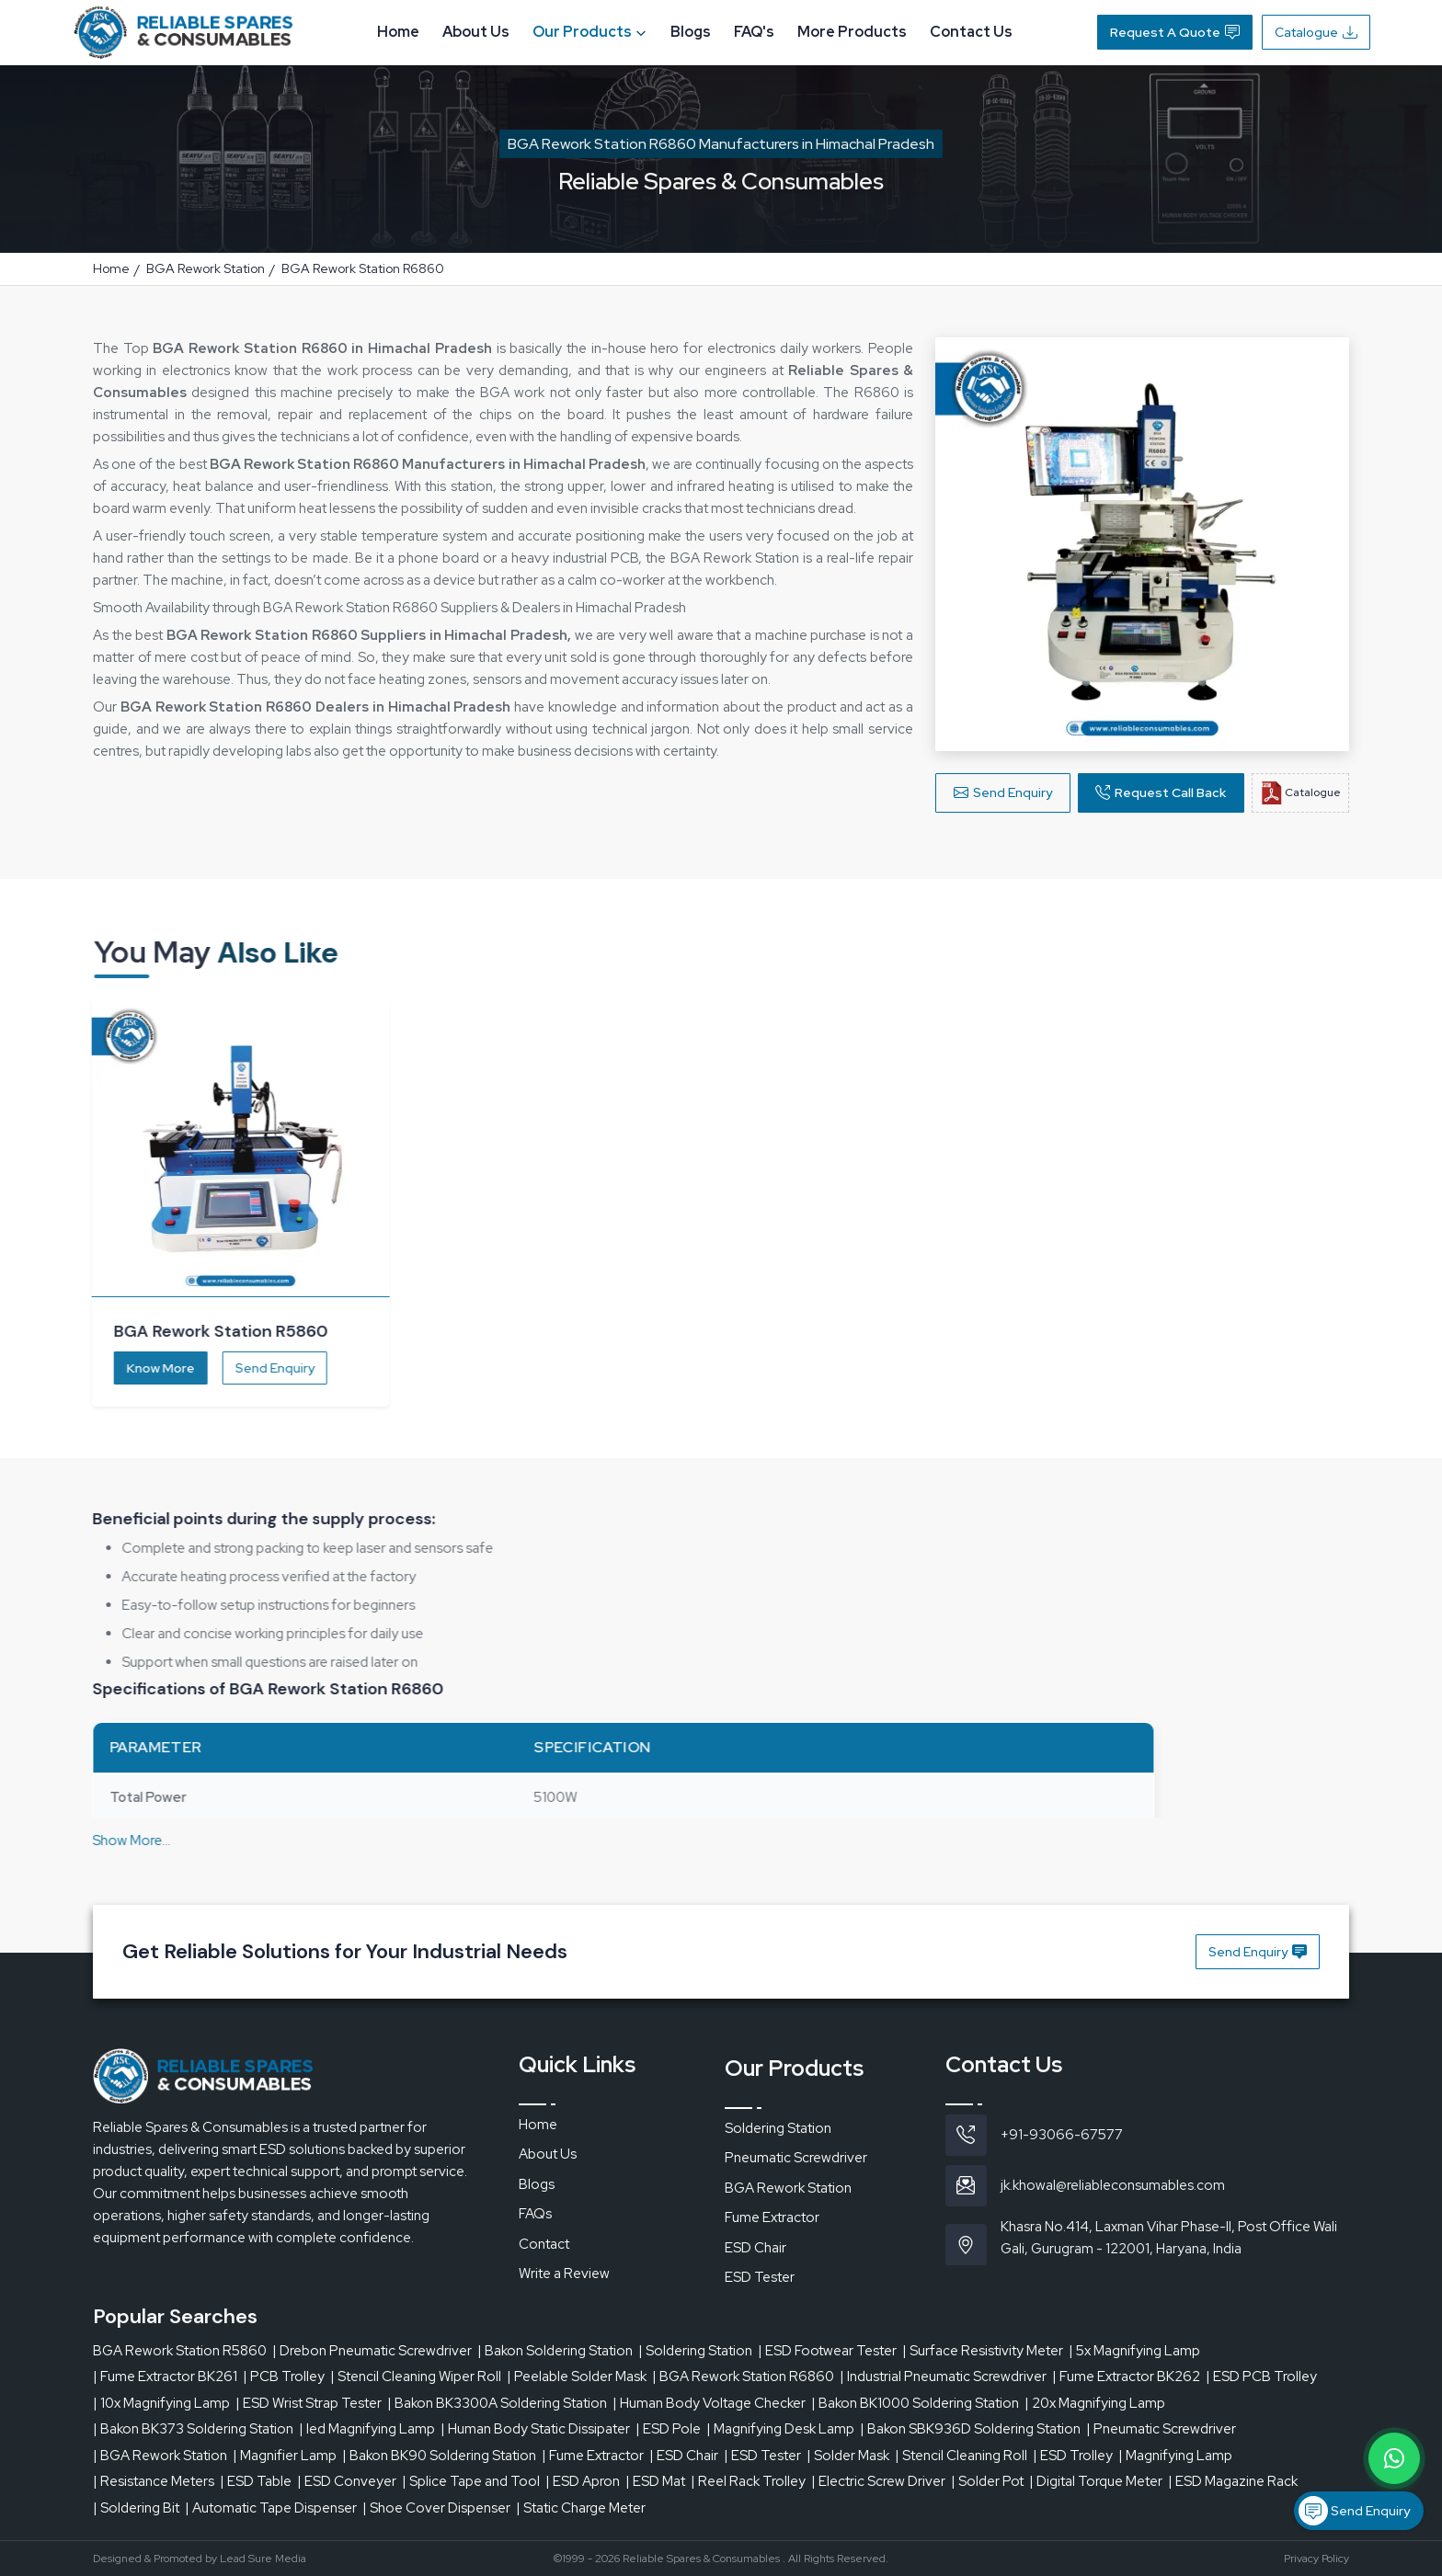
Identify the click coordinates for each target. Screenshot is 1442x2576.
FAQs (535, 2214)
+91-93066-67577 (1062, 2135)
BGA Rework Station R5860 (180, 2351)
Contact (544, 2244)
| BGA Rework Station (160, 2455)
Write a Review (564, 2273)
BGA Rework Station (205, 268)
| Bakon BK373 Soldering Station (193, 2429)
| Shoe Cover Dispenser (436, 2508)
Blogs (690, 31)
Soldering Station (778, 2128)
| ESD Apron (582, 2481)
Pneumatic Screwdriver (796, 2158)
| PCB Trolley (284, 2376)
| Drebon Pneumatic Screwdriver (372, 2351)
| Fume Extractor (593, 2455)
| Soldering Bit (136, 2508)
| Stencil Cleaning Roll (961, 2455)
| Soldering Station (695, 2351)
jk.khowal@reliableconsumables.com (1113, 2185)
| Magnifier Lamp (285, 2455)
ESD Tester (760, 2277)
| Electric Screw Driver (878, 2481)
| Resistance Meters (153, 2481)
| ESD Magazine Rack (1233, 2481)
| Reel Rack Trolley (748, 2481)
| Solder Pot (987, 2481)
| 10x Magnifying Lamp (161, 2403)
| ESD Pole (668, 2429)
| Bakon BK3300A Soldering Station (497, 2403)
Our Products (589, 32)
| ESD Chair (683, 2455)
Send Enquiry (1003, 794)
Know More (145, 1368)
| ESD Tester (762, 2455)
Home (398, 31)
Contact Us (971, 31)
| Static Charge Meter (581, 2508)
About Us (475, 31)
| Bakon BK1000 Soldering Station (915, 2403)
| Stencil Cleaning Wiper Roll (415, 2376)
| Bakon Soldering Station (555, 2351)
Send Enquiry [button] (1257, 1951)
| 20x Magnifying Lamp (1094, 2403)
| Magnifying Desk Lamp (780, 2429)
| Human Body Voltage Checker (709, 2403)
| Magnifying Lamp (1175, 2455)
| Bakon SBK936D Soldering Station (970, 2429)
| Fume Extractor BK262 (1126, 2376)
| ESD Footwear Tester (827, 2351)
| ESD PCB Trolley (1261, 2376)
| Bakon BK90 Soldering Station (439, 2455)
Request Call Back (1160, 794)
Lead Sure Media (263, 2558)
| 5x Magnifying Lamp (1134, 2351)
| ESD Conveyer (346, 2481)
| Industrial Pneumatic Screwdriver (943, 2376)
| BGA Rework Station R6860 (743, 2376)
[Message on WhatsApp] (1394, 2458)
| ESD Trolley (1073, 2455)
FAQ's (754, 31)
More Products (852, 31)
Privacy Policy (1316, 2558)
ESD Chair (755, 2248)
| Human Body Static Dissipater (535, 2429)
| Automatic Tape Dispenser (271, 2508)
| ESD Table (256, 2481)
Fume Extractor (772, 2217)
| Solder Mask (848, 2455)
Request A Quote (1175, 32)
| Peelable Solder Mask (577, 2376)
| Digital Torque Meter (1095, 2481)
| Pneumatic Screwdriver (1161, 2429)
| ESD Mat (655, 2481)
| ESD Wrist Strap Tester (308, 2403)
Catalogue (1316, 32)
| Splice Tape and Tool (471, 2481)
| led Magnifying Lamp (367, 2429)
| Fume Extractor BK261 (165, 2376)
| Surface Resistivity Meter (982, 2351)
